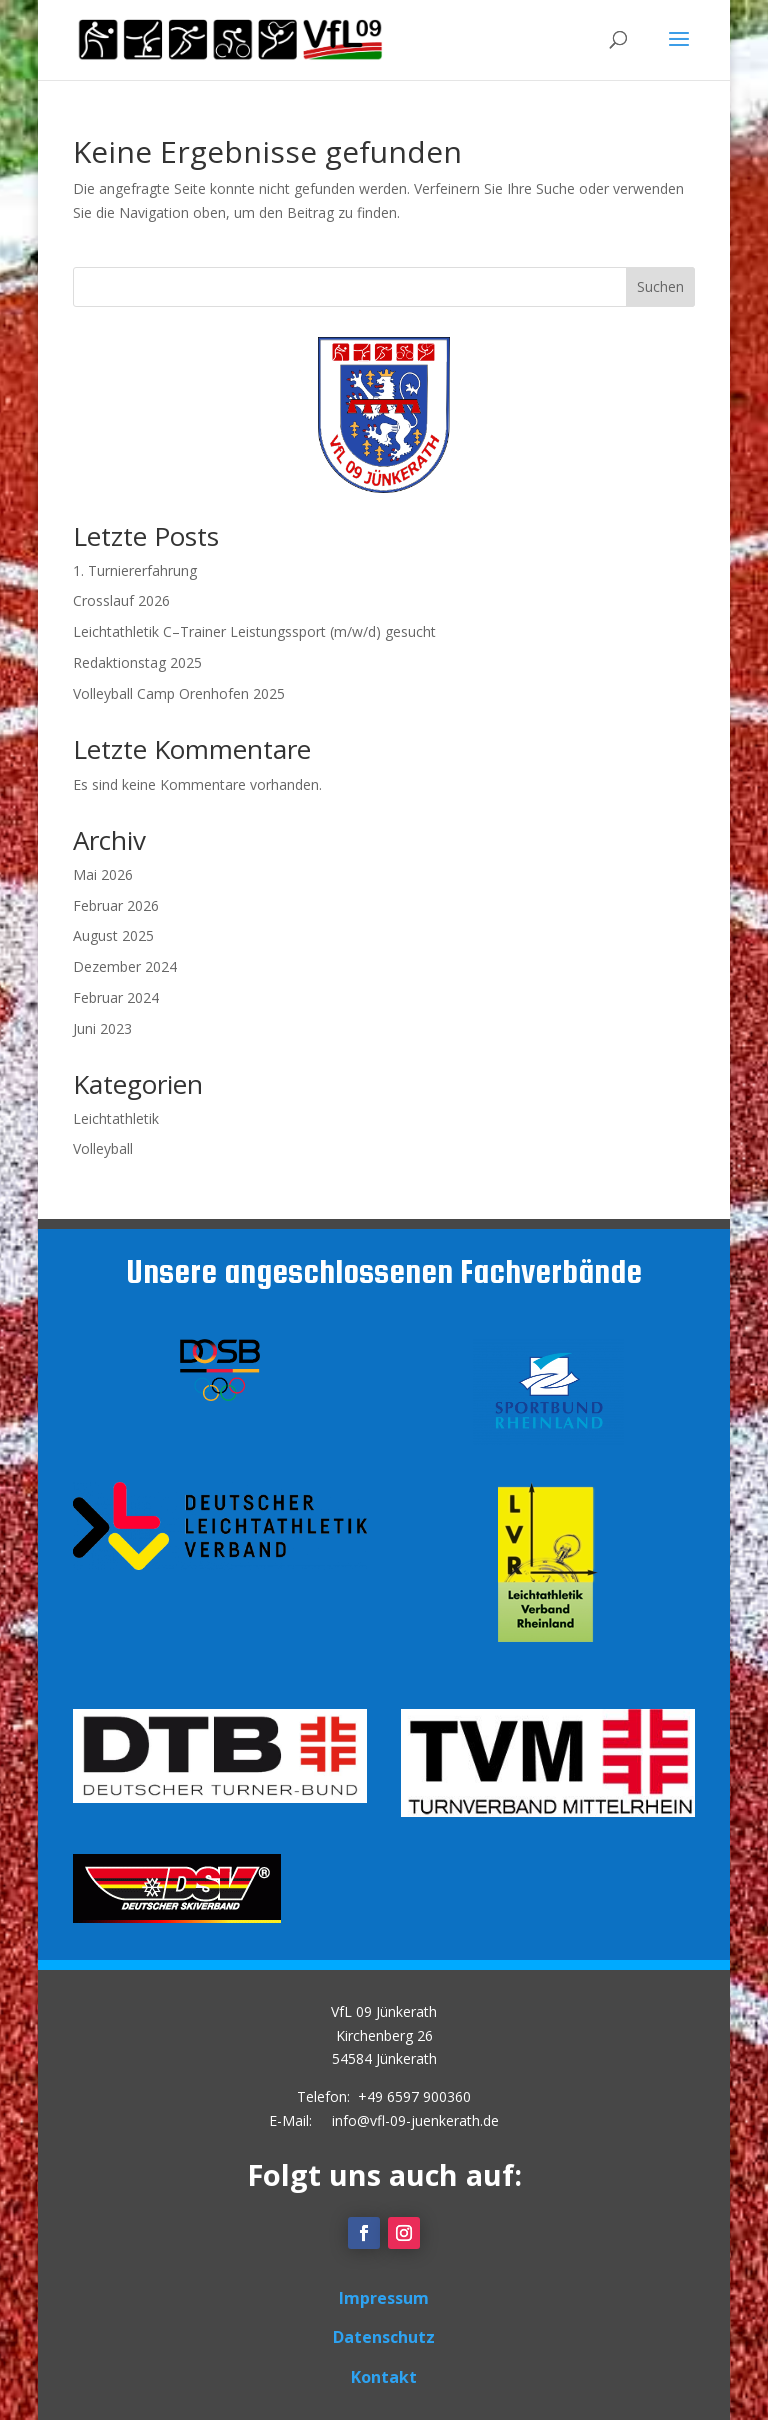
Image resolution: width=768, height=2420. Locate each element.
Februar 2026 (116, 905)
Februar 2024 (116, 997)
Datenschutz (384, 2337)
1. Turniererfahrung (135, 570)
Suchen (660, 286)
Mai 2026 (103, 874)
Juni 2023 (102, 1028)
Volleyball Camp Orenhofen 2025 (179, 693)
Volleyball (103, 1148)
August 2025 (113, 935)
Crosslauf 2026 (121, 600)
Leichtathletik (116, 1118)
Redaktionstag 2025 (137, 662)
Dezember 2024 (125, 966)
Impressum (384, 2298)
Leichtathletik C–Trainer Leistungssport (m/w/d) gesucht (254, 631)
